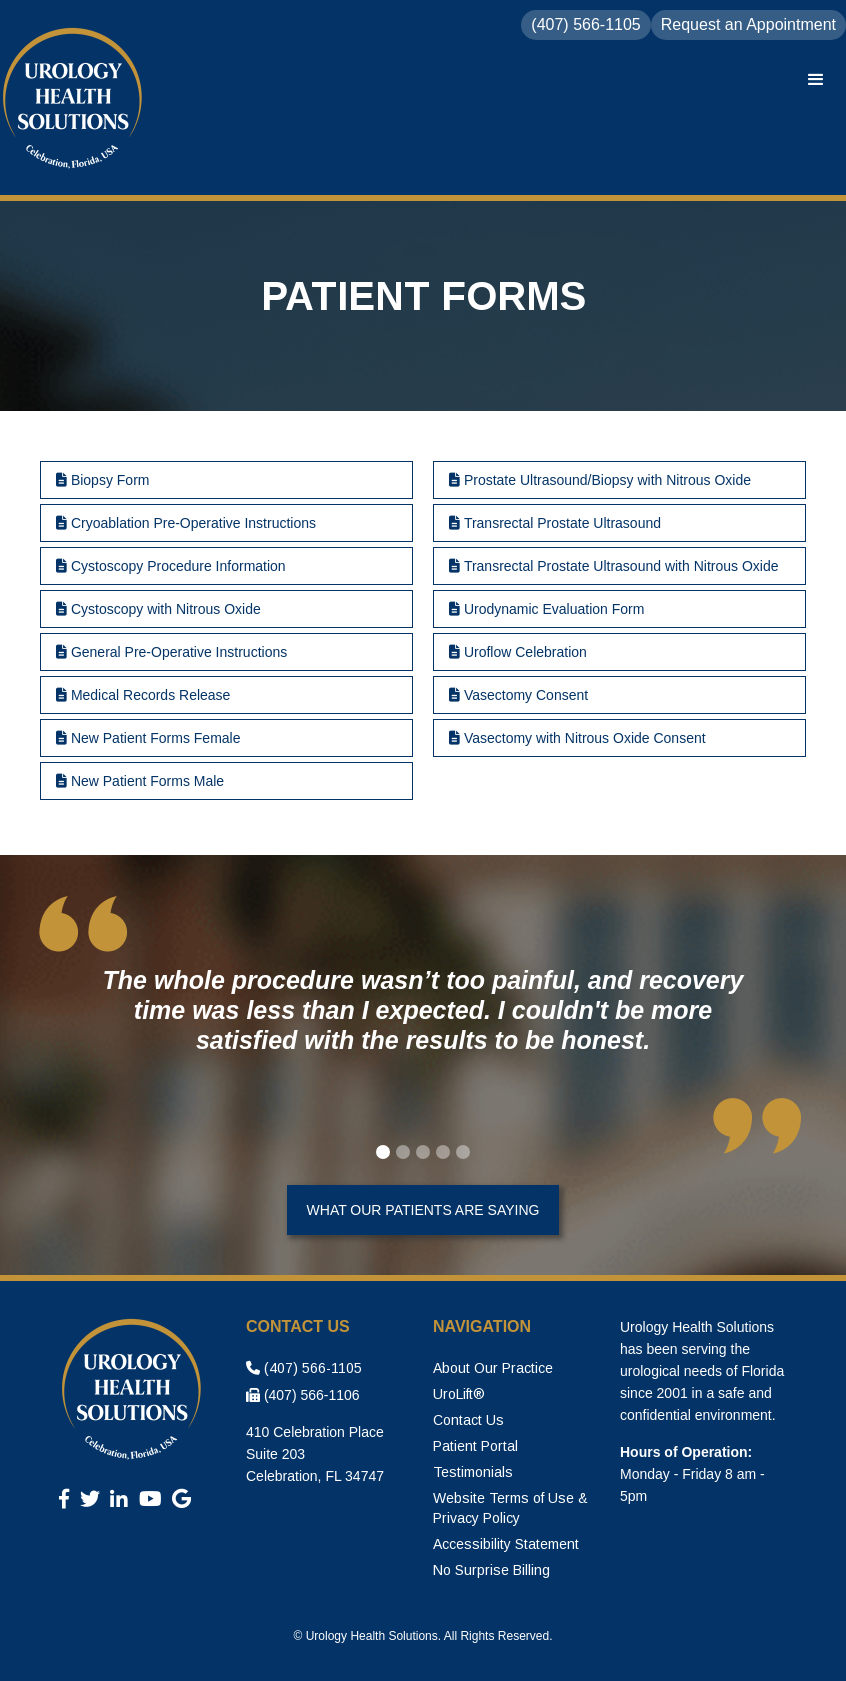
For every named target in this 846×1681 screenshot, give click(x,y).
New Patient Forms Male (140, 781)
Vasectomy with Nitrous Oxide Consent (577, 738)
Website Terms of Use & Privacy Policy (510, 1508)
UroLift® (459, 1394)
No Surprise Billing (491, 1570)
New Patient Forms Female (148, 738)
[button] (816, 80)
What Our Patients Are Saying (423, 1210)
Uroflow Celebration (518, 652)
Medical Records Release (143, 695)
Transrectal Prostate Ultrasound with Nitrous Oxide (614, 566)
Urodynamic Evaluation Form (546, 609)
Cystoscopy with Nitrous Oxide (158, 609)
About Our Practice (493, 1368)
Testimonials (473, 1472)
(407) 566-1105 (304, 1368)
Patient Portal (475, 1446)
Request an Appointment (748, 24)
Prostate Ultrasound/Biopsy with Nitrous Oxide (600, 480)
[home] (75, 100)
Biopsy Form (102, 480)
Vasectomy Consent (518, 695)
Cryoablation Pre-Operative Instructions (186, 523)
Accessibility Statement (506, 1544)
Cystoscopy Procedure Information (171, 566)
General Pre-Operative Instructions (171, 652)
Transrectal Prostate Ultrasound (555, 523)
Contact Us (468, 1420)
